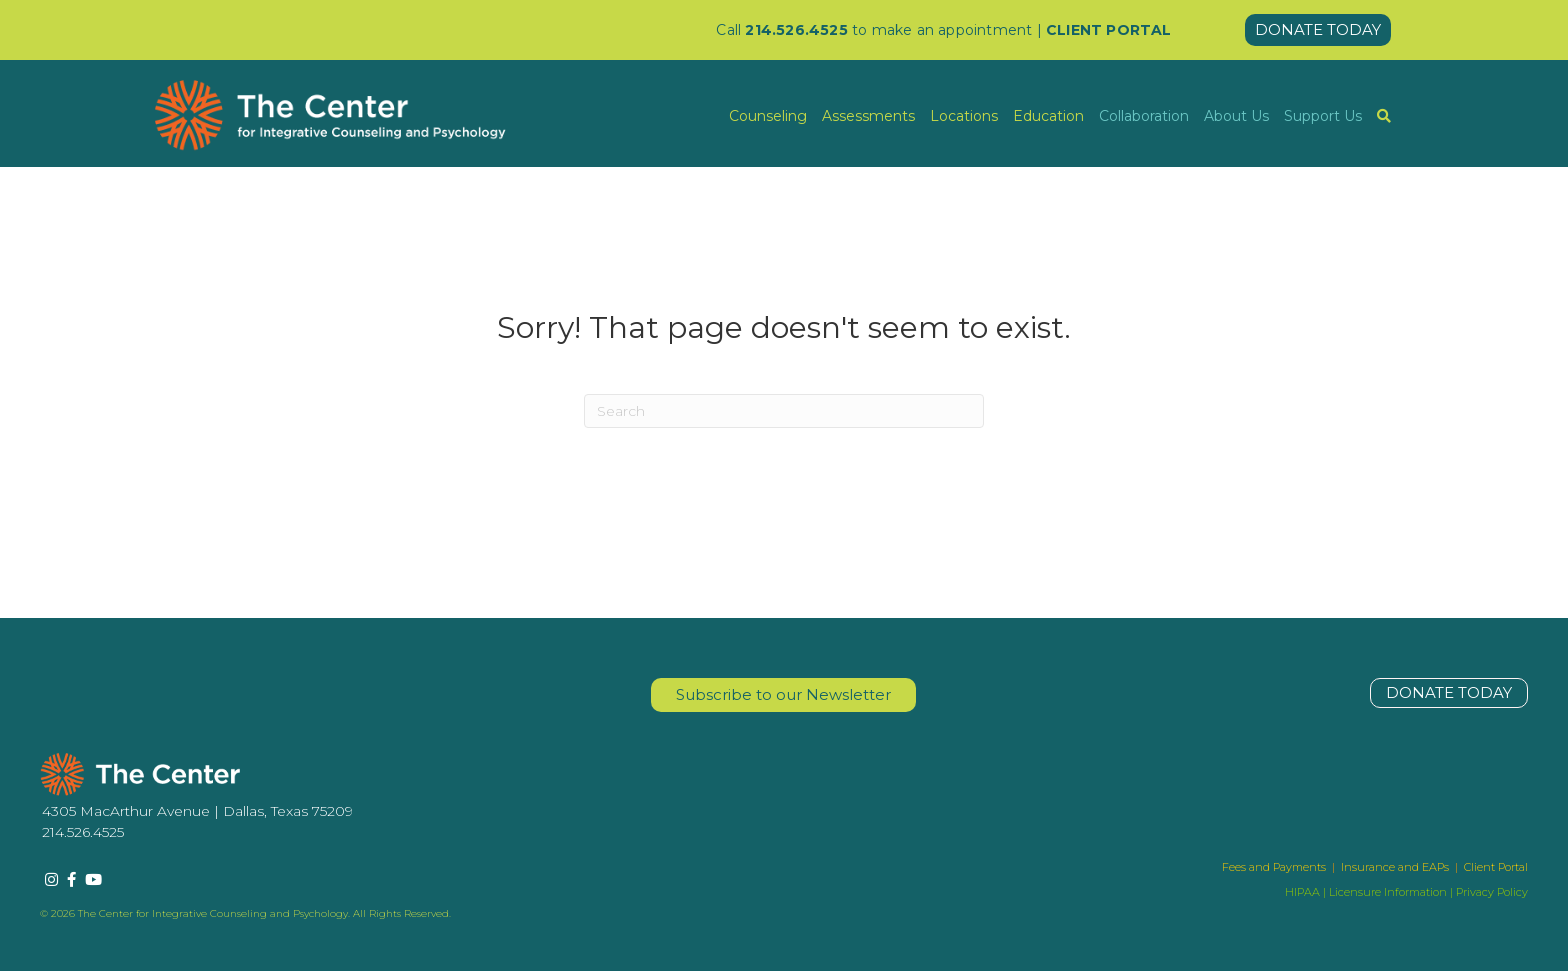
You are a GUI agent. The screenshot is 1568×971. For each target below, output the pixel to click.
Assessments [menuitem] (868, 116)
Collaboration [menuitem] (1144, 116)
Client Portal (1496, 867)
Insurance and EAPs (1395, 867)
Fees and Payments (1275, 867)
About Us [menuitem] (1236, 116)
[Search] (784, 411)
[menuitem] (1384, 116)
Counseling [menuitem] (768, 116)
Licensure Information (1388, 892)
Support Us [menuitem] (1323, 116)
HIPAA (1302, 892)
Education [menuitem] (1048, 116)
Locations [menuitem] (964, 116)
